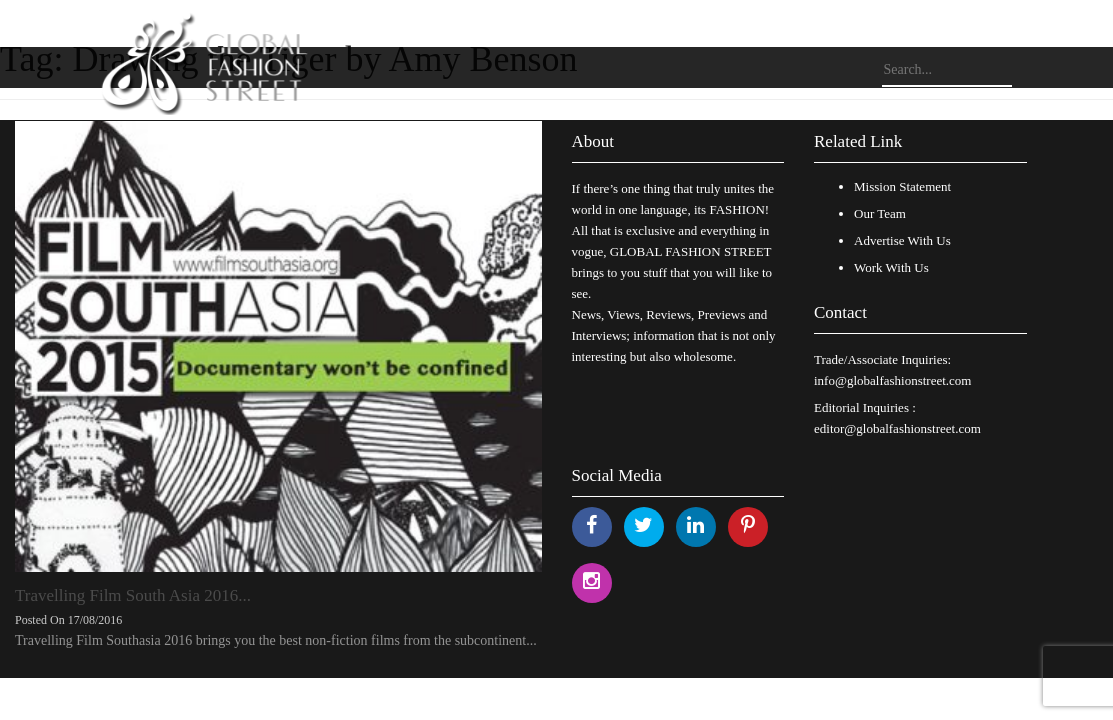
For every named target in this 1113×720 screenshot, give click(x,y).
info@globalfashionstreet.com (892, 380)
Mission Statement (902, 186)
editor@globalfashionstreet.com (897, 428)
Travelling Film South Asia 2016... (133, 595)
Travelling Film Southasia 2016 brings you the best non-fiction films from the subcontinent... (276, 640)
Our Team (880, 213)
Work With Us (891, 267)
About (593, 141)
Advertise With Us (902, 240)
